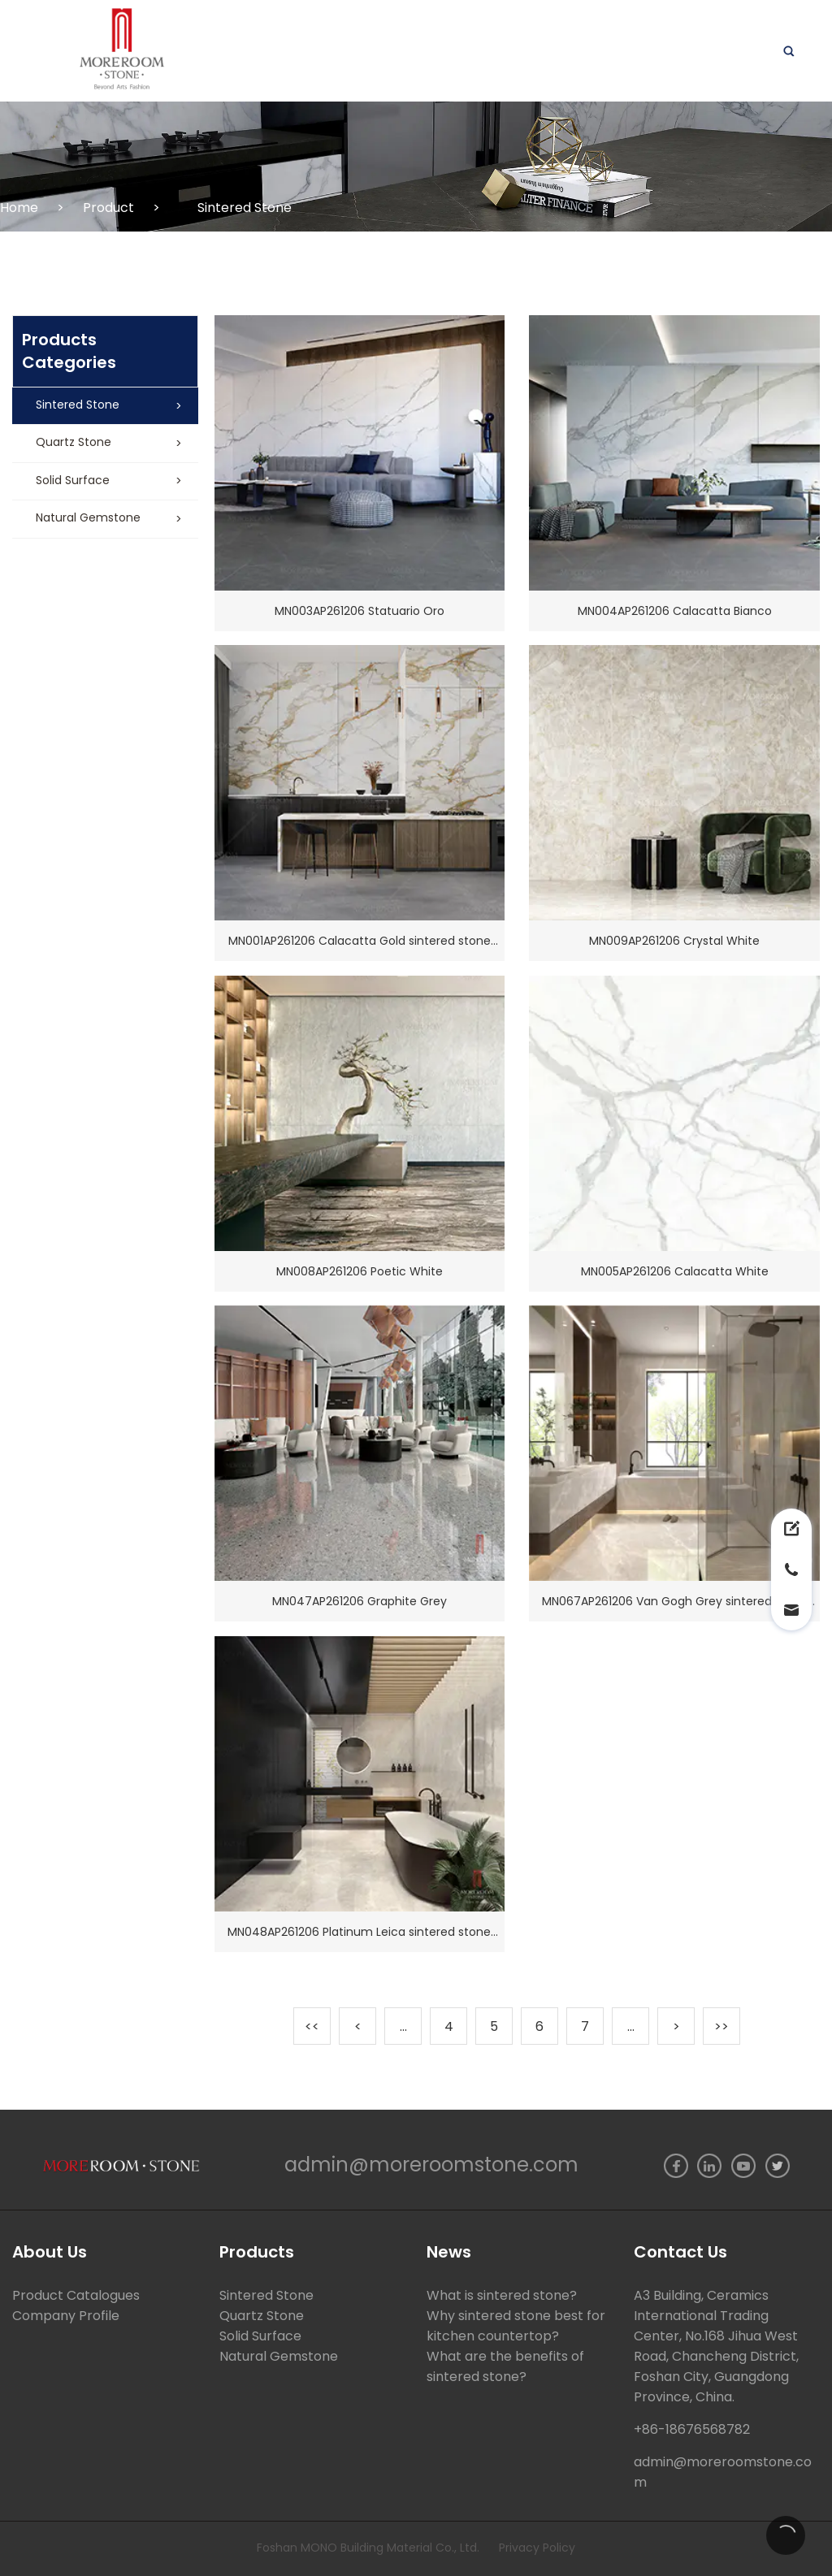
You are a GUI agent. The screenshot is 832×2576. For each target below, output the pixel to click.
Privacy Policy (537, 2547)
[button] (105, 406)
